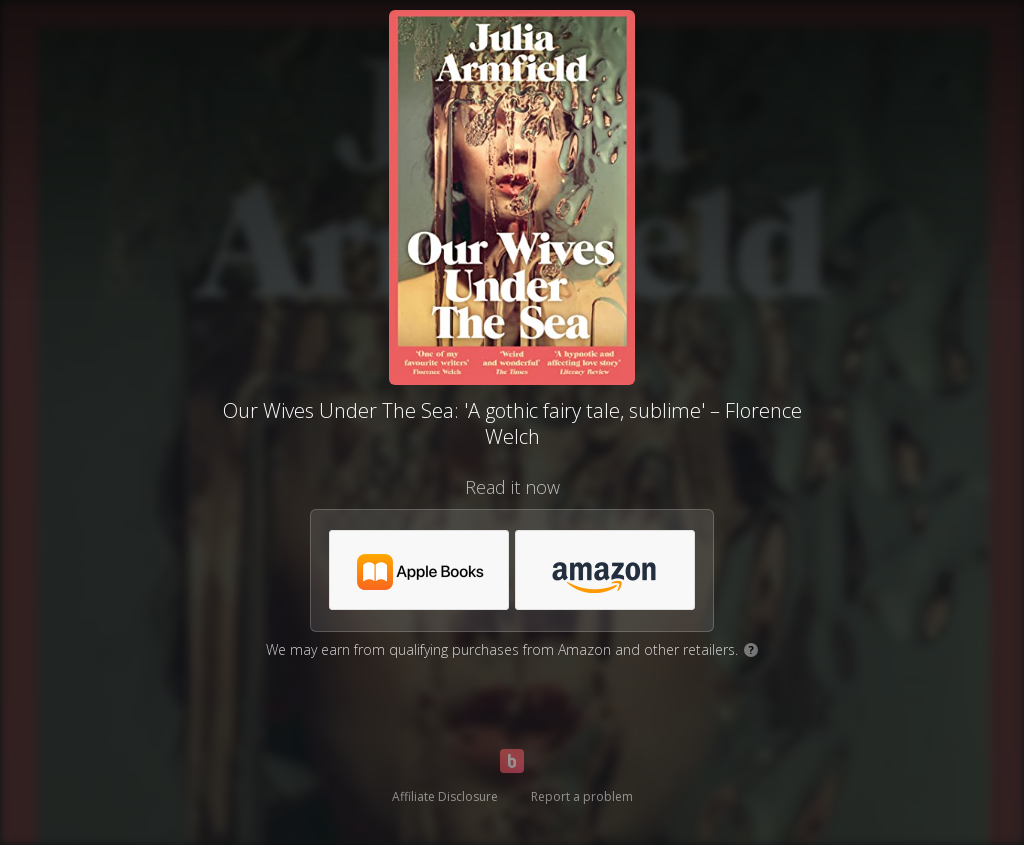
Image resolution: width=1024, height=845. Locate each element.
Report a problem (582, 796)
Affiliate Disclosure (445, 796)
